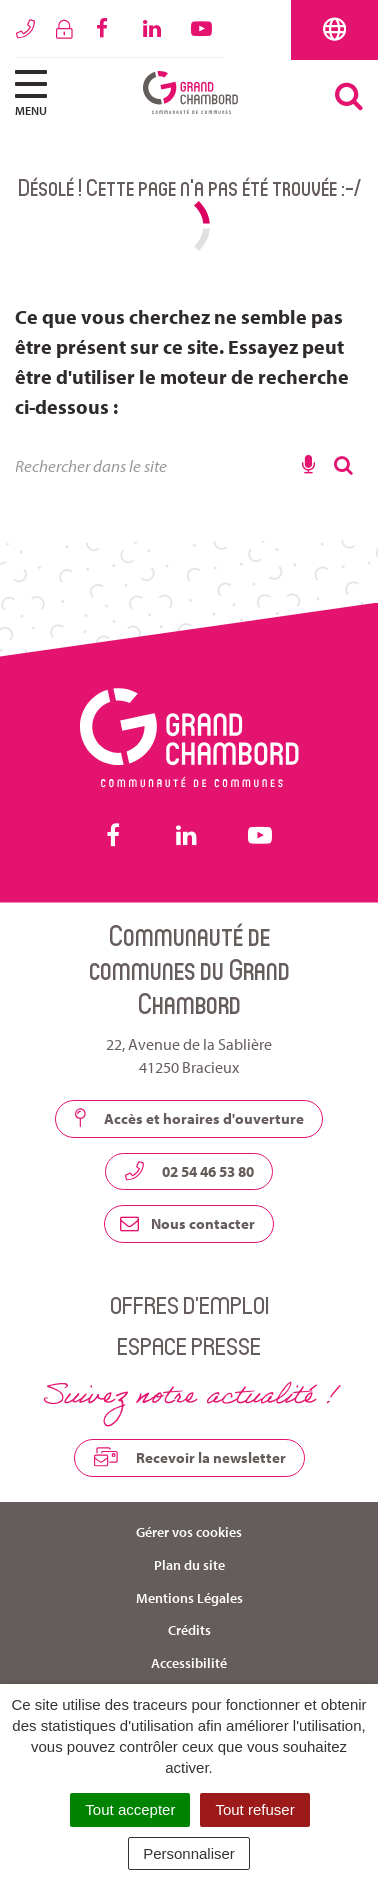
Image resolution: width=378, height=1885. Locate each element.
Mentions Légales (189, 1598)
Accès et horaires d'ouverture (189, 1118)
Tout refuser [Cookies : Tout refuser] (254, 1809)
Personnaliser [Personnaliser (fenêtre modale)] (189, 1853)
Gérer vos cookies (189, 1532)
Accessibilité (189, 1663)
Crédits (189, 1630)
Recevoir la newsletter (189, 1457)
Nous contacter (187, 1223)
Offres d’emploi (189, 1304)
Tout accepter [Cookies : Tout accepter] (130, 1809)
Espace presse (189, 1345)
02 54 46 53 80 (189, 1171)
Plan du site (189, 1565)
